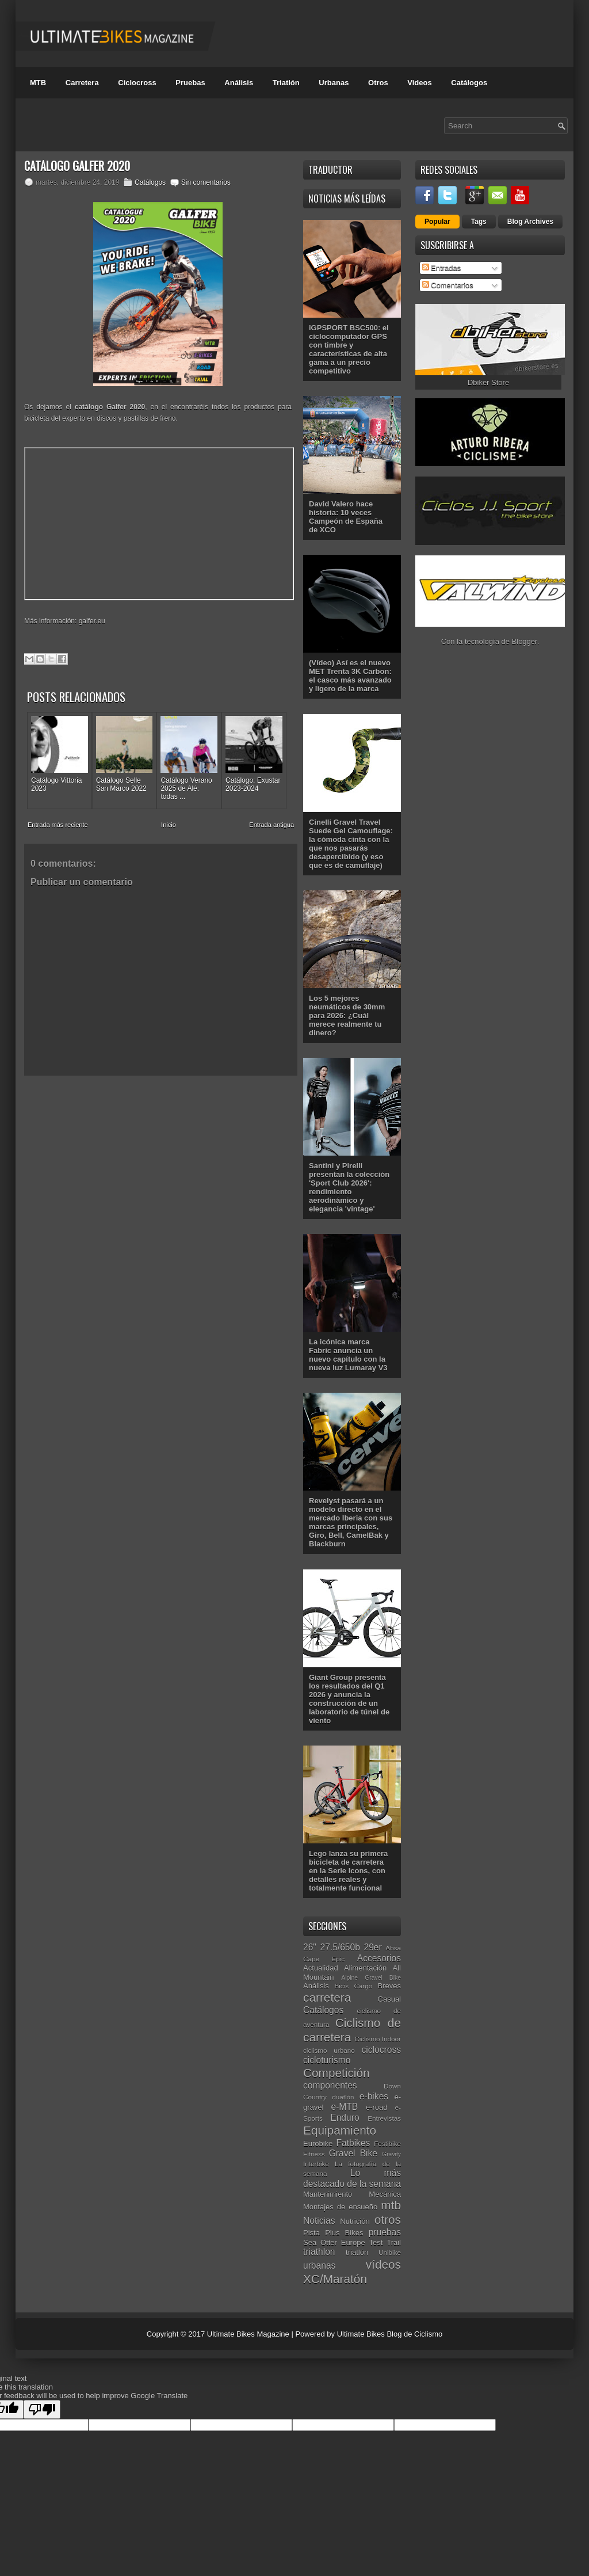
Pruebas (190, 82)
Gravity (391, 2154)
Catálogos (469, 82)
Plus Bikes (344, 2232)
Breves (389, 1985)
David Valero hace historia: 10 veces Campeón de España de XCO (346, 517)
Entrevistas (384, 2118)
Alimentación (365, 1968)
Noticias (319, 2221)
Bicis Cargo (353, 1986)
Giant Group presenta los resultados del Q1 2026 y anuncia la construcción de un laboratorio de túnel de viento (349, 1699)
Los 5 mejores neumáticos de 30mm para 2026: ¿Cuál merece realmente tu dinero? (347, 1015)
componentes (330, 2085)
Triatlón (286, 82)
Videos (419, 82)
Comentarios (447, 285)
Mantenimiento (327, 2194)
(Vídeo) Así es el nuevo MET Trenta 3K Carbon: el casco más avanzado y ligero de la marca (350, 675)
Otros (378, 82)
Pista (311, 2232)
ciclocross (381, 2050)
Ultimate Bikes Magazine (248, 2334)
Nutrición (354, 2221)
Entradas (441, 268)
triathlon (319, 2252)
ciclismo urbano (329, 2050)
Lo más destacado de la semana (352, 2178)
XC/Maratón (335, 2278)
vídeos (383, 2264)
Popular (437, 222)
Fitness (314, 2154)
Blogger (524, 641)
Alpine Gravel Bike (371, 1978)
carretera (327, 1997)
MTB (38, 82)
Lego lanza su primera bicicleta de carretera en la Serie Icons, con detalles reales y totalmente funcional (348, 1870)
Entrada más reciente (58, 824)
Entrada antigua (271, 824)
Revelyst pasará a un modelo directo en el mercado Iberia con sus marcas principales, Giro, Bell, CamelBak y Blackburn (350, 1522)
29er (373, 1947)
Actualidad (320, 1968)
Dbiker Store (488, 382)
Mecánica (385, 2194)
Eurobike (317, 2143)
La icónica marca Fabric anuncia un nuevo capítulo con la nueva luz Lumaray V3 (348, 1354)
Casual (389, 1999)
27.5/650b (340, 1947)
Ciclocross (137, 82)
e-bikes (373, 2096)
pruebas (385, 2232)
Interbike (316, 2163)
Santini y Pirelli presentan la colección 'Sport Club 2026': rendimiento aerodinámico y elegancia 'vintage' (349, 1187)
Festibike (387, 2143)
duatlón (343, 2097)
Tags (479, 222)
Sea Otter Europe (334, 2242)
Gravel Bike (353, 2153)
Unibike (389, 2252)
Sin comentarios (206, 182)
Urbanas (334, 82)
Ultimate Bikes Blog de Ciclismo (390, 2334)
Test (376, 2242)
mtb (391, 2205)
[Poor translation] (42, 2409)
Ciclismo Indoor (377, 2038)
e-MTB (344, 2107)
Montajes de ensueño (340, 2206)
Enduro (344, 2117)
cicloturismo (326, 2060)
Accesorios (379, 1958)
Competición (336, 2072)
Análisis (238, 82)
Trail (394, 2242)
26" (309, 1947)
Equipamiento (339, 2130)
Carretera (82, 82)
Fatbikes (353, 2143)
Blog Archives (530, 222)
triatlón (357, 2252)
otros (387, 2219)
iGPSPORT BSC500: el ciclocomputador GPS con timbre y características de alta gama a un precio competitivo (349, 349)
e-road (377, 2107)
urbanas (319, 2265)
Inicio (168, 824)
